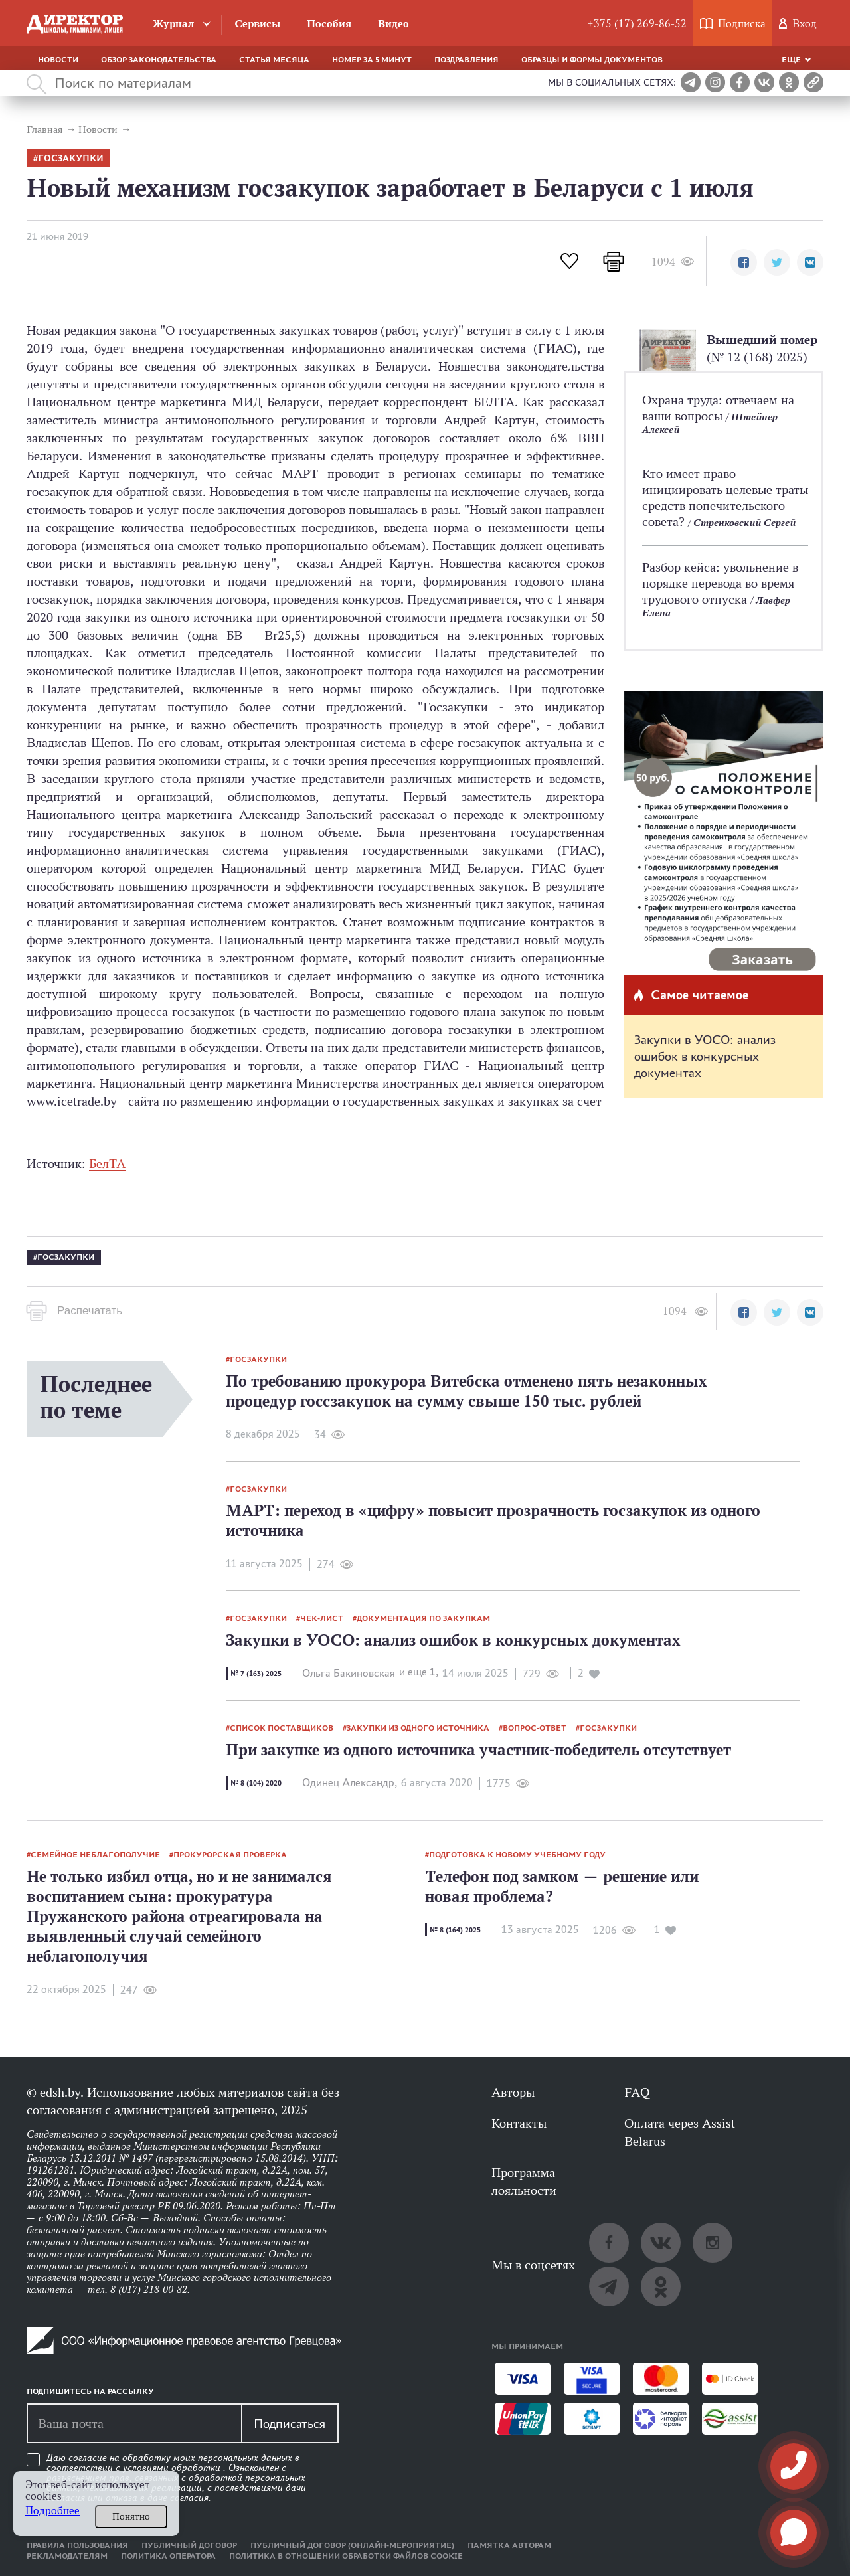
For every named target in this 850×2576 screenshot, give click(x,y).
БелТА (107, 1163)
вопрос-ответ (534, 1728)
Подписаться (289, 2423)
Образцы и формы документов (592, 59)
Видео (393, 23)
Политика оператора (168, 2556)
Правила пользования (77, 2545)
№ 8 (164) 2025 (455, 1929)
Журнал (174, 23)
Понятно (131, 2516)
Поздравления (466, 59)
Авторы (513, 2092)
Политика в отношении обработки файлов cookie (346, 2556)
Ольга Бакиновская (348, 1673)
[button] (743, 262)
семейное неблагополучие (95, 1855)
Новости (58, 59)
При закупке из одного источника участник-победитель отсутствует (478, 1750)
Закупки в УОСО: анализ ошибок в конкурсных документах (705, 1056)
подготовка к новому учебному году (517, 1855)
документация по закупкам (423, 1618)
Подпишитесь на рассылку (90, 2391)
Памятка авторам (509, 2545)
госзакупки (71, 158)
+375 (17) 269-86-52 (637, 23)
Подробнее (52, 2510)
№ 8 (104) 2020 (256, 1783)
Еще (791, 59)
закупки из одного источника (418, 1728)
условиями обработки (173, 2467)
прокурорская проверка (230, 1855)
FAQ (636, 2092)
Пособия (329, 23)
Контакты (519, 2123)
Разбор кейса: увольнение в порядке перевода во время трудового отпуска (720, 583)
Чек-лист (321, 1618)
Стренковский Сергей (744, 522)
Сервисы (257, 23)
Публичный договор (189, 2545)
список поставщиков (281, 1728)
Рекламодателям (67, 2556)
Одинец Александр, (349, 1782)
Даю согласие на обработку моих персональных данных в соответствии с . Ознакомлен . (176, 2478)
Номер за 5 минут (372, 59)
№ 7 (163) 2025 (256, 1673)
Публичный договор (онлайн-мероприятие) (352, 2545)
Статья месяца (274, 59)
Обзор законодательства (158, 59)
